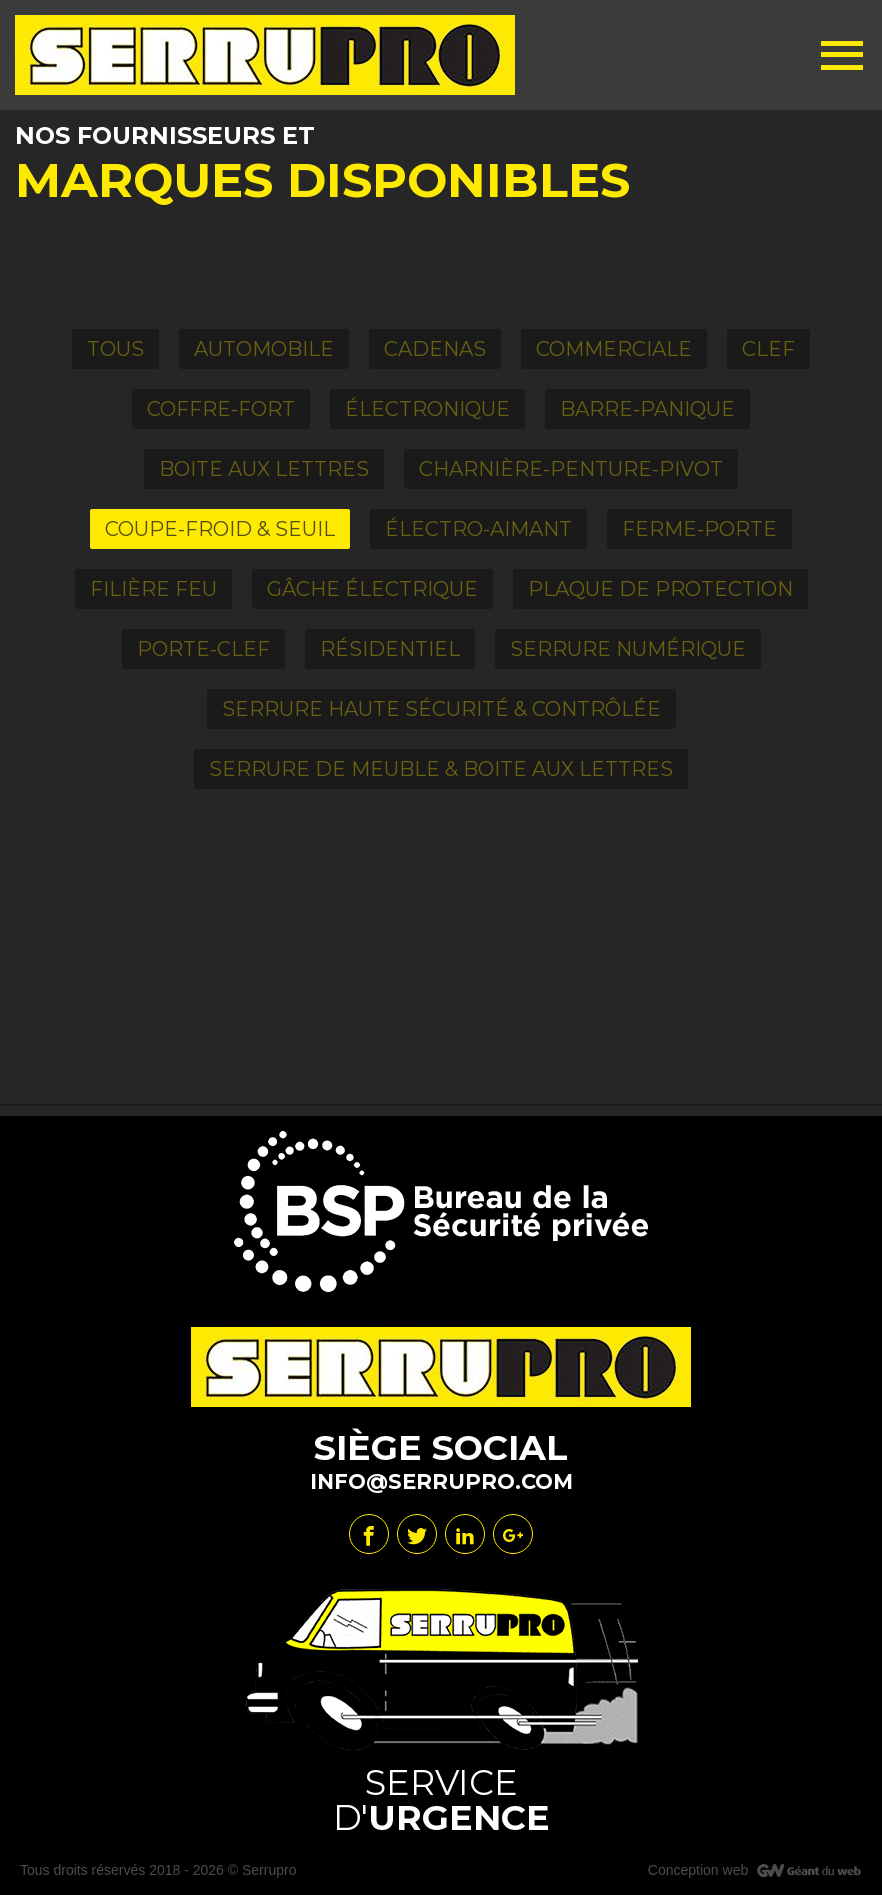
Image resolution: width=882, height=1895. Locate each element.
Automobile (264, 349)
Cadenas (435, 349)
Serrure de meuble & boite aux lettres (441, 769)
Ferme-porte (699, 529)
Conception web (698, 1870)
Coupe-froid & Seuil (220, 529)
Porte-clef (203, 649)
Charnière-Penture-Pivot (571, 469)
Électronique (427, 409)
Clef (768, 349)
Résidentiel (390, 649)
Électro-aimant (478, 529)
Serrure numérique (628, 649)
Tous (115, 349)
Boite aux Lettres (264, 469)
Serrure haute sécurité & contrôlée (441, 709)
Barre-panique (647, 409)
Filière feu (153, 589)
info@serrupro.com (441, 1481)
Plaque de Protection (660, 589)
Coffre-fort (221, 409)
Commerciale (614, 349)
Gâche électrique (372, 589)
